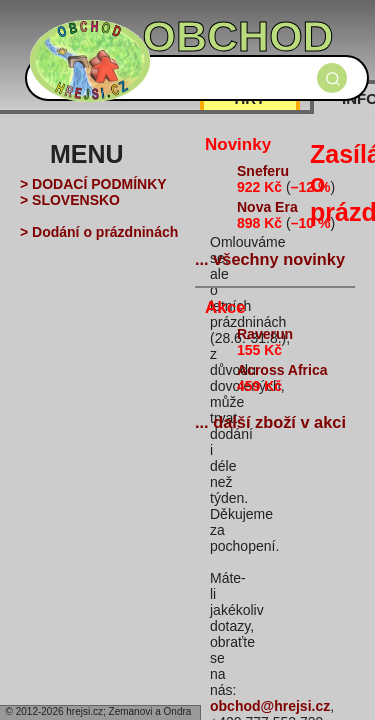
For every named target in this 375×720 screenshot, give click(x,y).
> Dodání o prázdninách (99, 232)
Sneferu (263, 171)
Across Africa (282, 370)
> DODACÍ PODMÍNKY (93, 184)
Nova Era (267, 207)
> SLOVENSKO (70, 200)
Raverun (265, 334)
